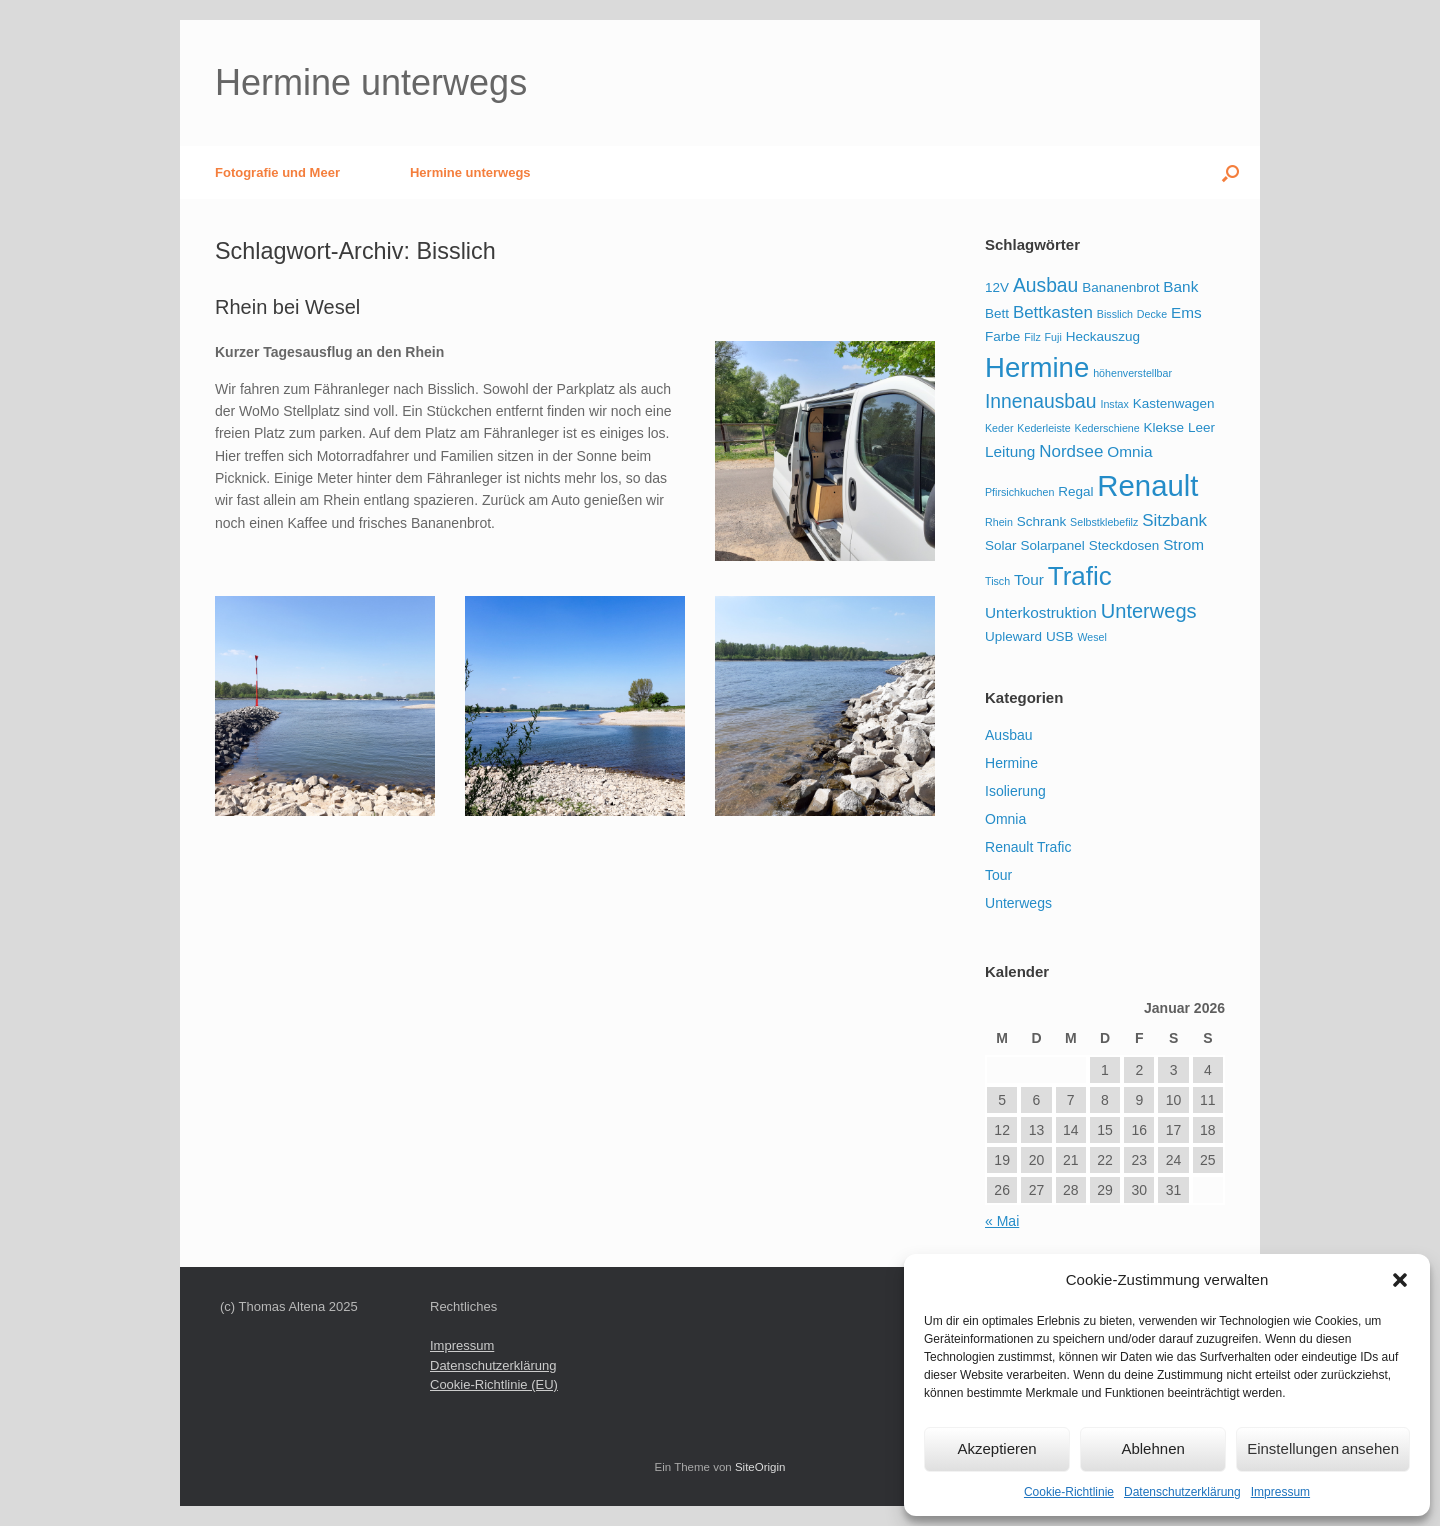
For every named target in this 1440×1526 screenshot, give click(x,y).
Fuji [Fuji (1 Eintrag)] (1053, 337)
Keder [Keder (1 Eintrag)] (999, 428)
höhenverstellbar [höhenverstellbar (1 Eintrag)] (1132, 373)
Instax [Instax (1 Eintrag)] (1114, 404)
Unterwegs (1018, 903)
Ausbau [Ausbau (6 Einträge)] (1045, 285)
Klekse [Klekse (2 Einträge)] (1164, 427)
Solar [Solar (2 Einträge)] (1000, 545)
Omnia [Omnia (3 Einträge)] (1129, 451)
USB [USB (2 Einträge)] (1060, 636)
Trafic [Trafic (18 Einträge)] (1080, 576)
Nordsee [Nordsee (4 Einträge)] (1071, 451)
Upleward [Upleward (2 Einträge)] (1013, 636)
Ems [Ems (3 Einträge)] (1186, 312)
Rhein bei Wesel (287, 307)
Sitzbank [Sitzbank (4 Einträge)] (1174, 520)
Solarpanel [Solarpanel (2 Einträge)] (1052, 545)
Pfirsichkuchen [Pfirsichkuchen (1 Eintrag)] (1019, 492)
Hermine (1011, 763)
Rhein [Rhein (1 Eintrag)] (999, 522)
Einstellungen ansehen (1323, 1448)
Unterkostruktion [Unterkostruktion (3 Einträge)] (1041, 612)
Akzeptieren (996, 1448)
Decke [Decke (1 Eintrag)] (1152, 314)
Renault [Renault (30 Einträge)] (1147, 485)
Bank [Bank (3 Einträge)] (1180, 286)
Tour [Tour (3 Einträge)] (1029, 579)
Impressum (1280, 1492)
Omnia (1005, 819)
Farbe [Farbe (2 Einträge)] (1002, 336)
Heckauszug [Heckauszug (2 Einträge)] (1103, 336)
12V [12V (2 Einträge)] (997, 287)
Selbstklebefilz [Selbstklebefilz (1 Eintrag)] (1104, 522)
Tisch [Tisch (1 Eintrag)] (997, 581)
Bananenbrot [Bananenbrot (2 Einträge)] (1120, 287)
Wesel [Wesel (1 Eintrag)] (1092, 637)
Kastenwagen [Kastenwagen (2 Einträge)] (1174, 403)
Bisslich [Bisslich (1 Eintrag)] (1115, 314)
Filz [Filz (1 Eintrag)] (1032, 337)
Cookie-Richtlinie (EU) (494, 1384)
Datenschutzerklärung (1182, 1492)
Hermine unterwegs (470, 172)
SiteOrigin (760, 1467)
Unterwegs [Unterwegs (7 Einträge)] (1149, 611)
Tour (998, 875)
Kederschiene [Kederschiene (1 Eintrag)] (1107, 428)
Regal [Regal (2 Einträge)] (1075, 491)
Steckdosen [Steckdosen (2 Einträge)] (1124, 545)
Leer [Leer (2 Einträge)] (1201, 427)
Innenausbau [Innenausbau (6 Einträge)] (1041, 401)
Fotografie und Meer (277, 172)
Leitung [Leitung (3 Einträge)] (1010, 451)
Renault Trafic (1028, 847)
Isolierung (1015, 791)
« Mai (1002, 1221)
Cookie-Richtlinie (1069, 1492)
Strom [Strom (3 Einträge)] (1183, 544)
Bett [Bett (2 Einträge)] (997, 313)
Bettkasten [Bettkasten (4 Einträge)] (1053, 312)
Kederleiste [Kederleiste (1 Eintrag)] (1043, 428)
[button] (1400, 1280)
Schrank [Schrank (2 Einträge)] (1041, 521)
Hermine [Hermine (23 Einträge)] (1037, 367)
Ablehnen (1152, 1448)
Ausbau (1008, 735)
